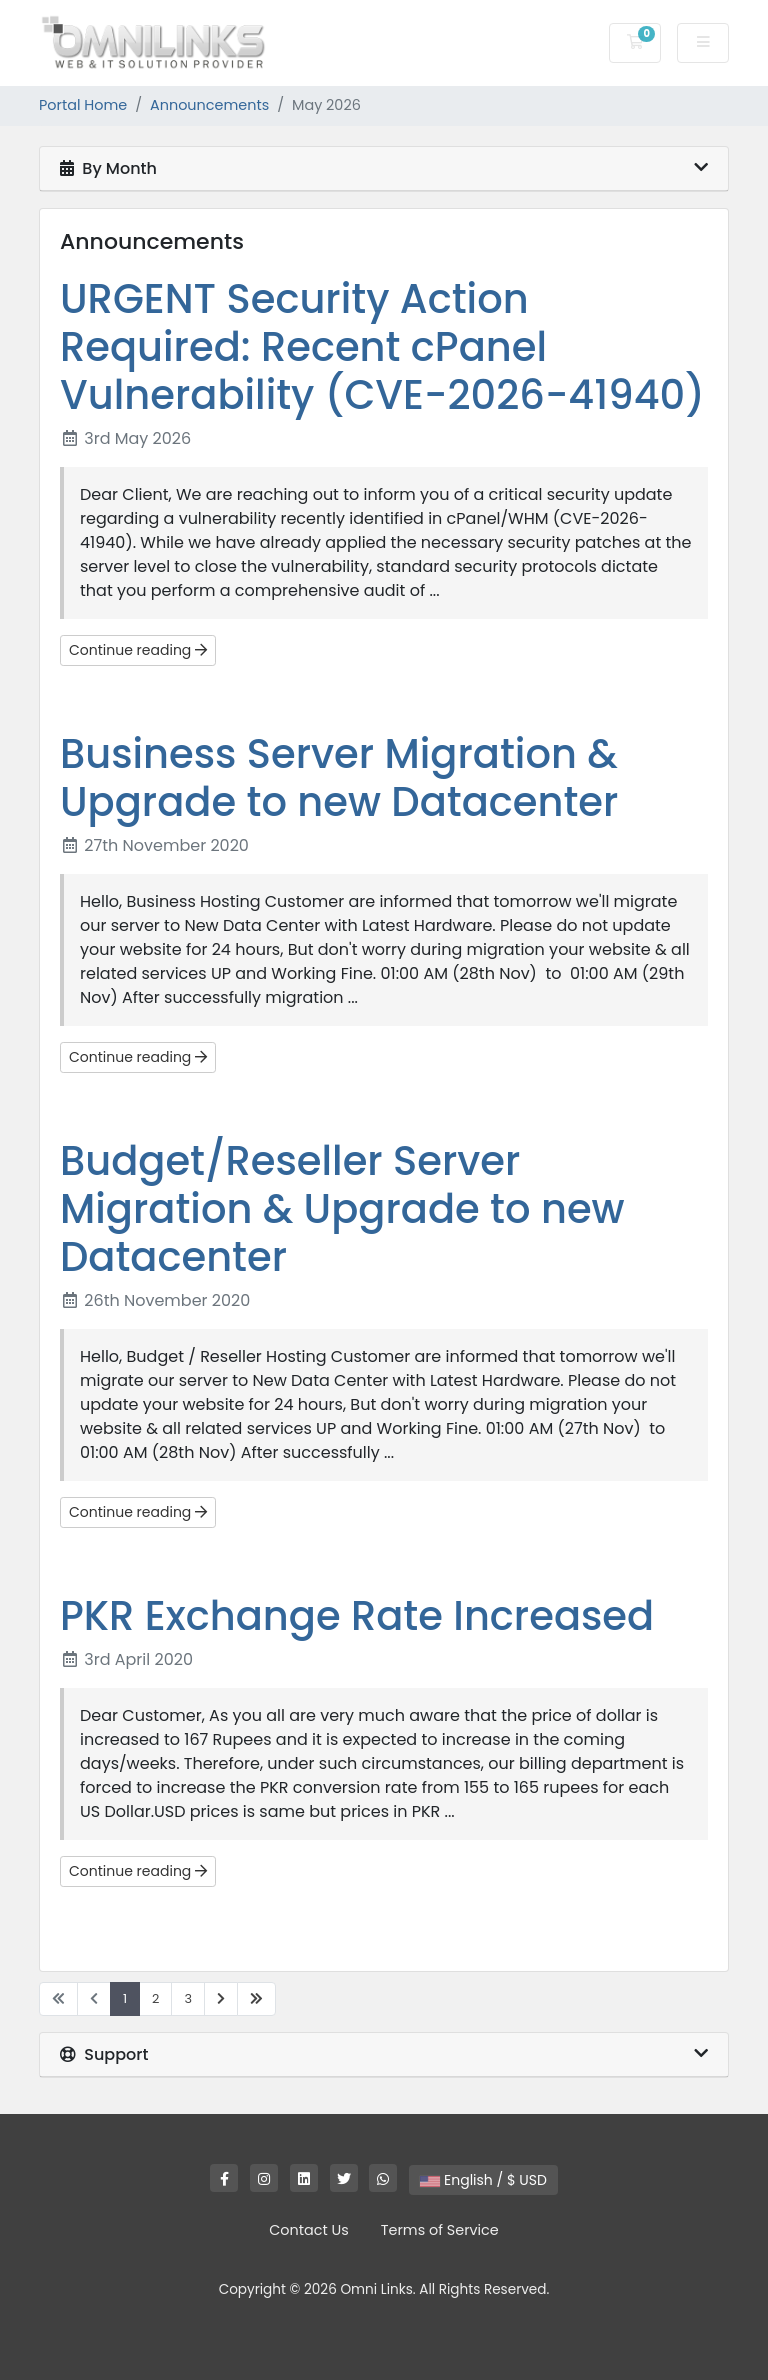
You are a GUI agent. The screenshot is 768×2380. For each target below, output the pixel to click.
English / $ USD (483, 2180)
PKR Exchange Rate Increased (357, 1616)
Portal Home (83, 105)
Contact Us (309, 2230)
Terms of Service (440, 2230)
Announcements (209, 105)
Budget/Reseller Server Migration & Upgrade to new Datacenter (342, 1209)
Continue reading (138, 650)
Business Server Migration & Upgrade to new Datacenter (339, 778)
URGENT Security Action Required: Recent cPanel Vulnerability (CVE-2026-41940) (382, 347)
